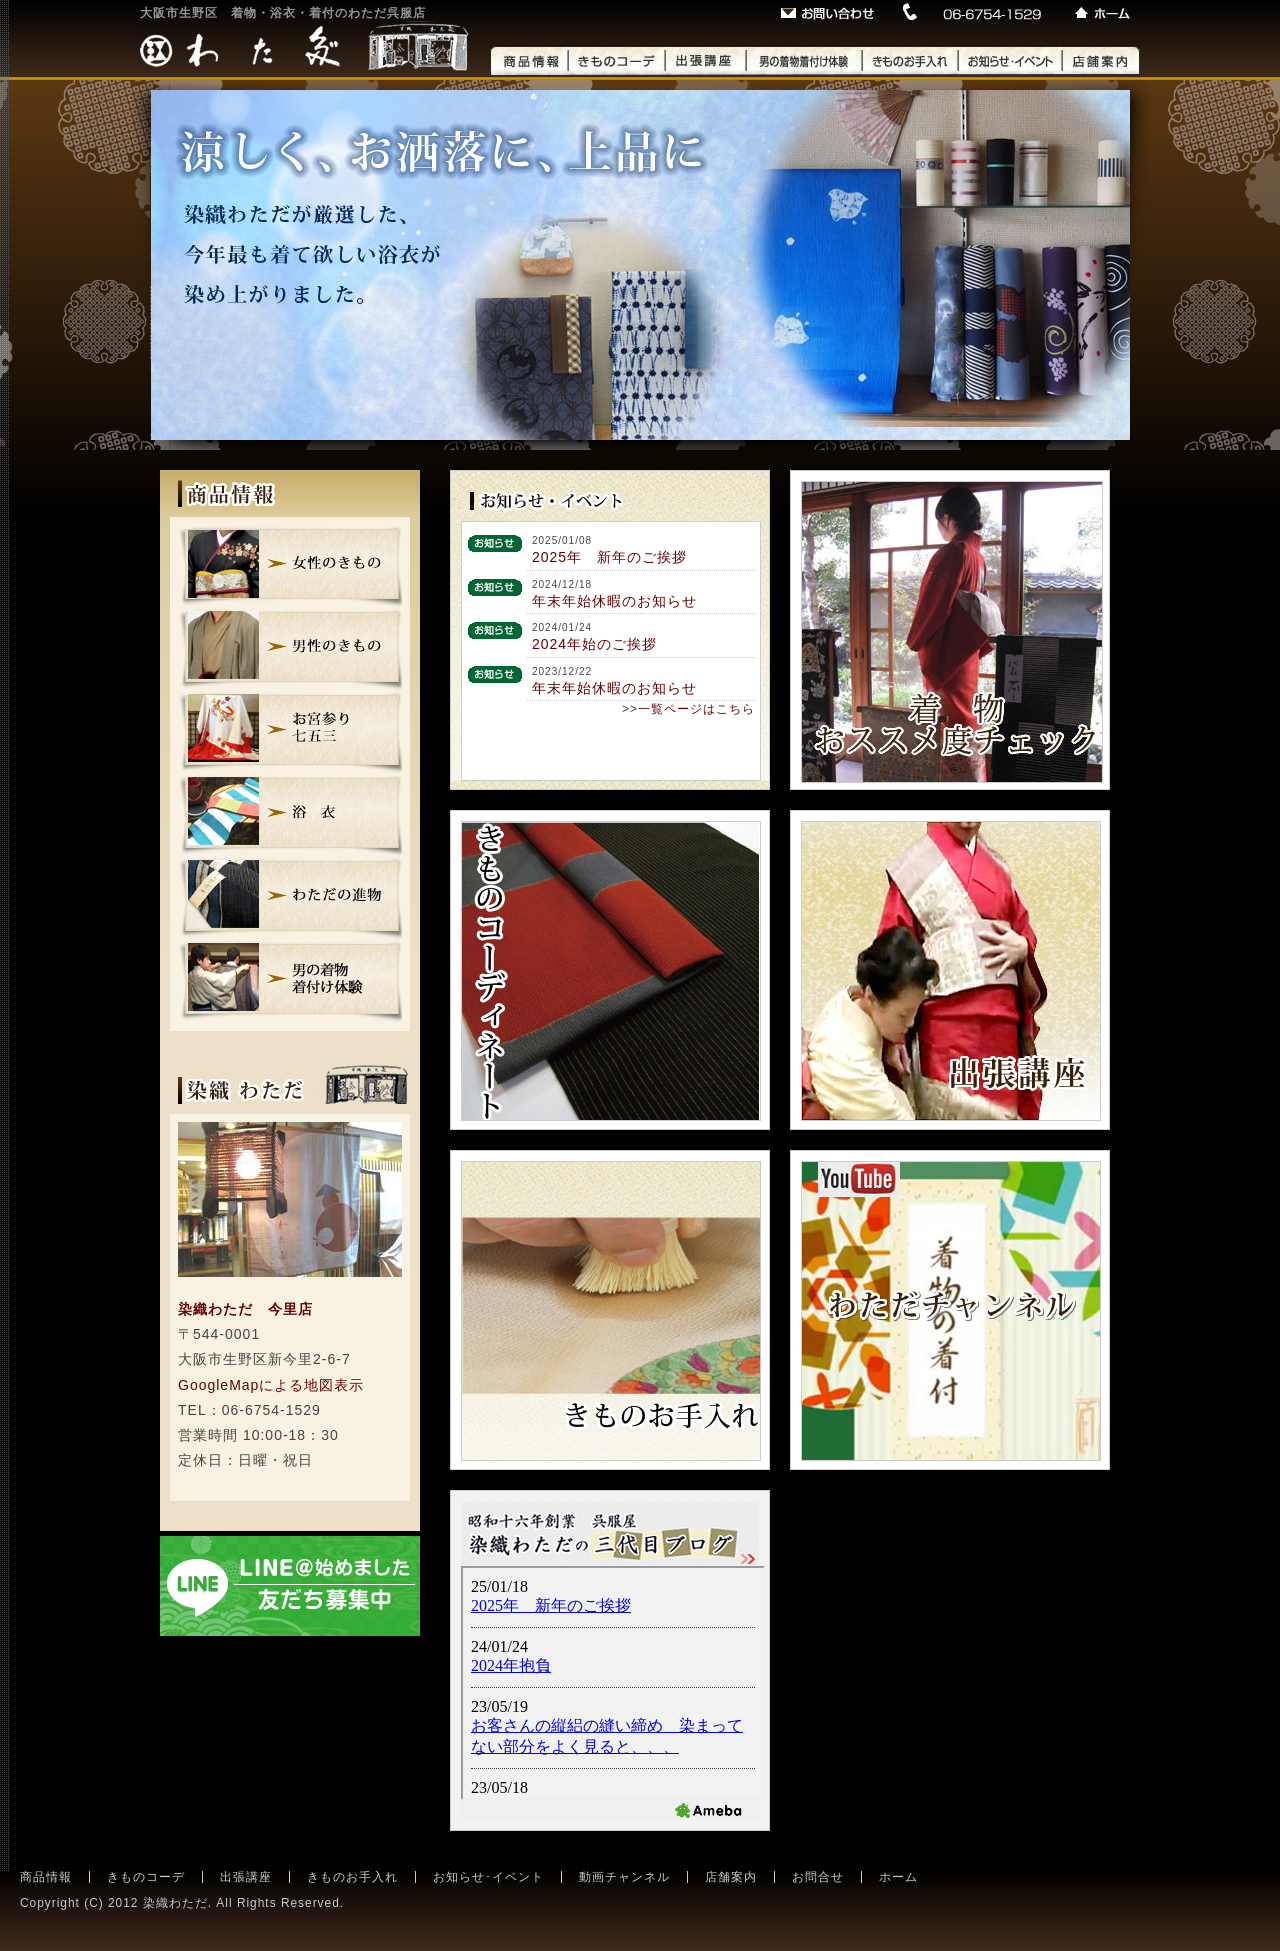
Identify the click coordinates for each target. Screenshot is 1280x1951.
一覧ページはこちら (696, 709)
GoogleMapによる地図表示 (271, 1385)
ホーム (898, 1877)
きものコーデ (146, 1877)
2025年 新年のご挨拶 (609, 557)
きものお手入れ (352, 1877)
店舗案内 (731, 1877)
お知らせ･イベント (488, 1877)
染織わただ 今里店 (245, 1309)
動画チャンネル (624, 1877)
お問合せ (818, 1877)
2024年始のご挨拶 (594, 644)
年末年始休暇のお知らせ (614, 601)
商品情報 (46, 1877)
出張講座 (246, 1877)
